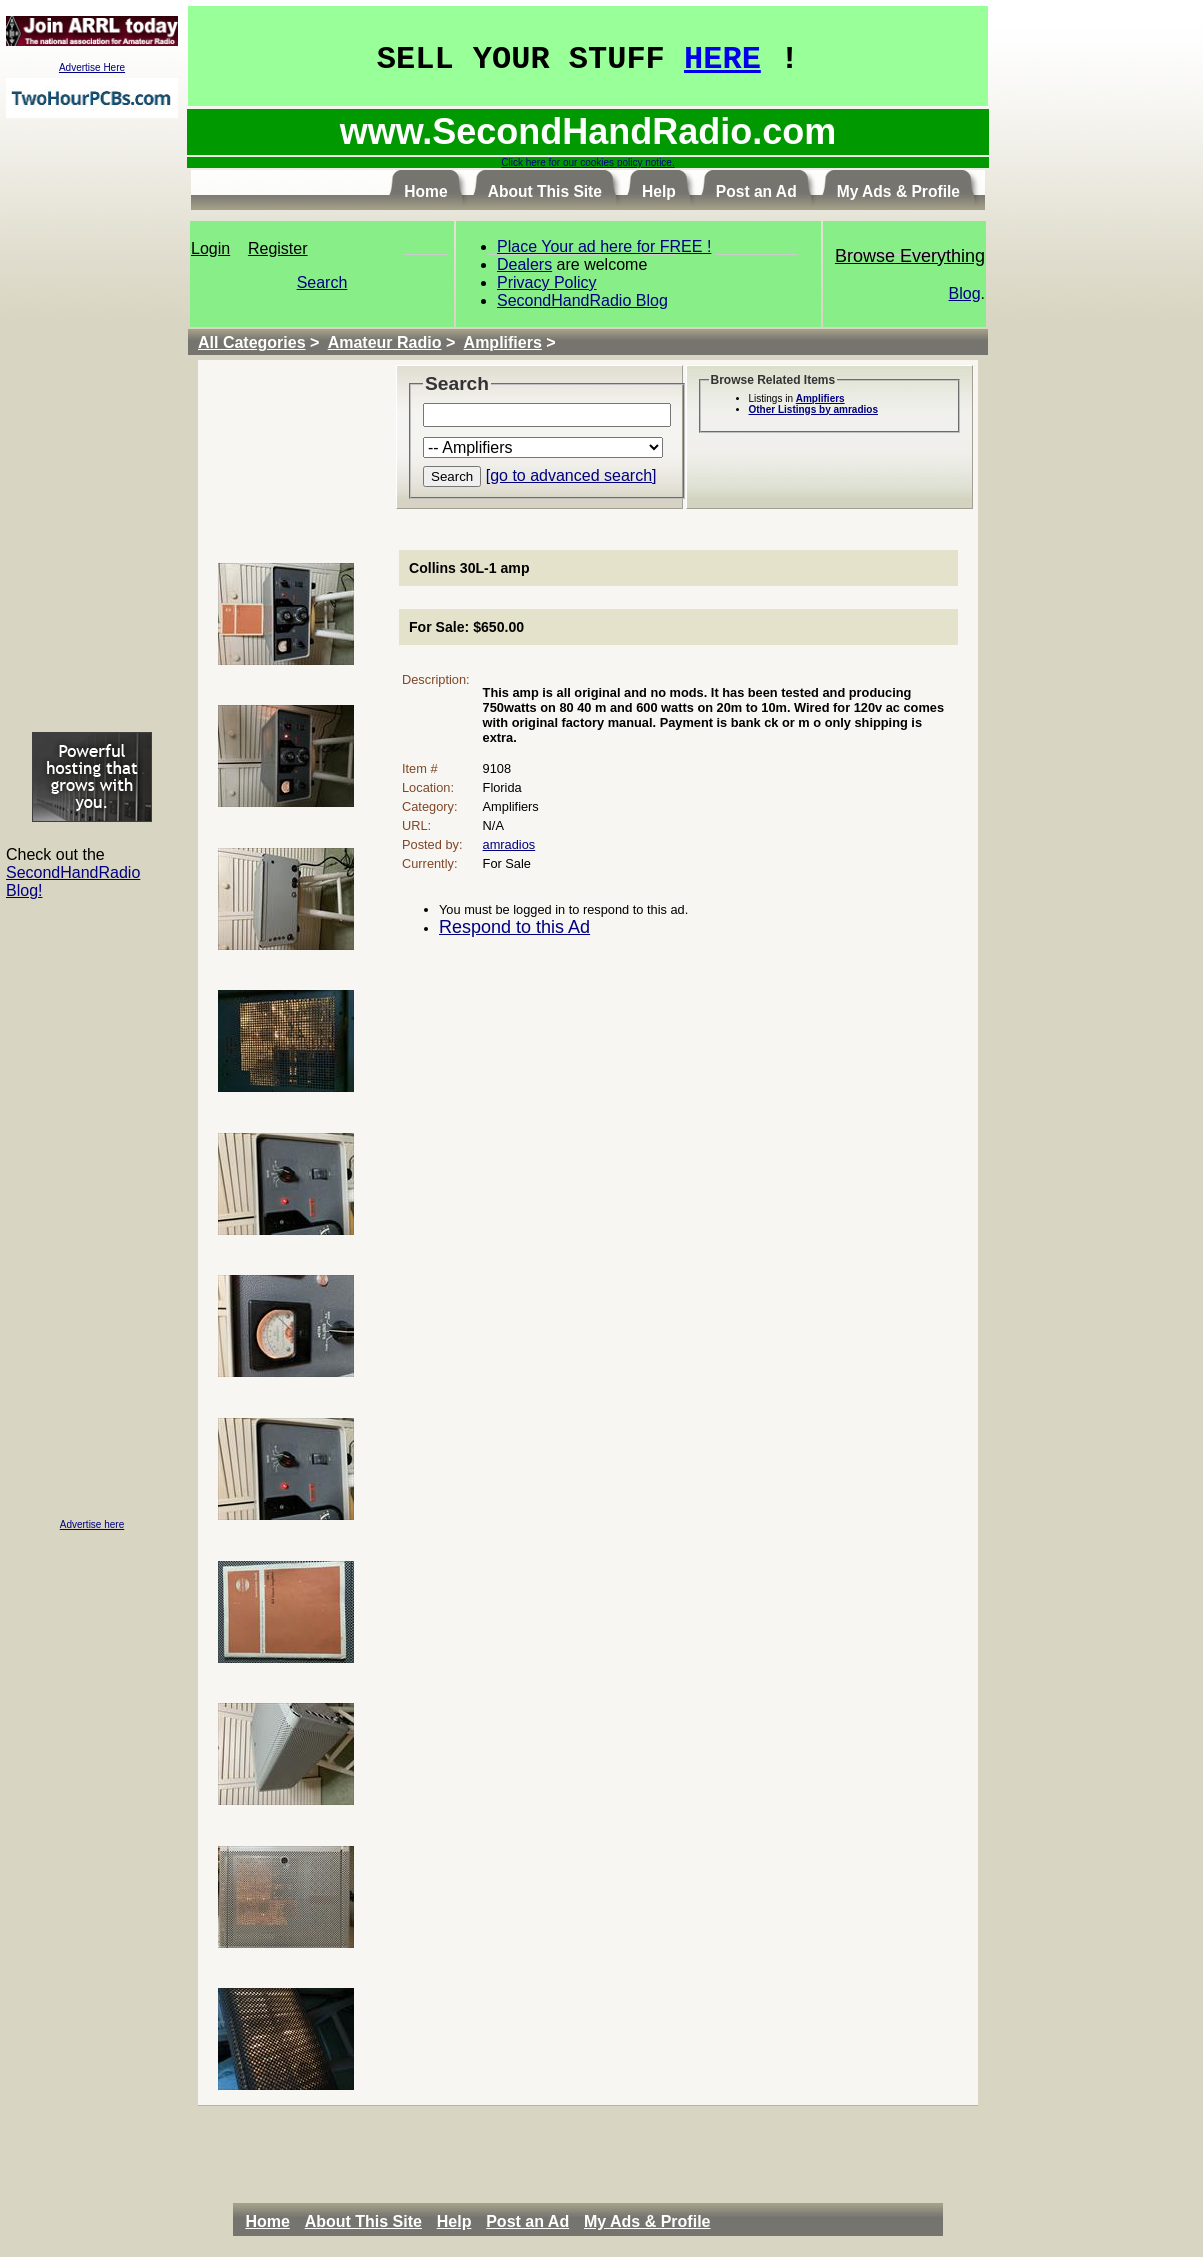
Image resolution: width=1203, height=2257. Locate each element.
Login (210, 248)
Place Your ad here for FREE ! (604, 246)
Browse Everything (910, 256)
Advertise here (92, 1524)
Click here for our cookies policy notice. (587, 162)
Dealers (524, 264)
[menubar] (483, 2222)
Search (322, 282)
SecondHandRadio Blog (582, 300)
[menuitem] (272, 2222)
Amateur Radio (385, 342)
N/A (493, 825)
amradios (509, 844)
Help (454, 2221)
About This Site (363, 2221)
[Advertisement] (92, 424)
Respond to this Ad (514, 927)
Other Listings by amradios (813, 409)
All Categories (252, 342)
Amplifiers (503, 342)
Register (278, 248)
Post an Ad (527, 2221)
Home (267, 2221)
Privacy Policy (547, 282)
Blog (965, 293)
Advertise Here (92, 67)
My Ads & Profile (647, 2221)
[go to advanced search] (571, 475)
